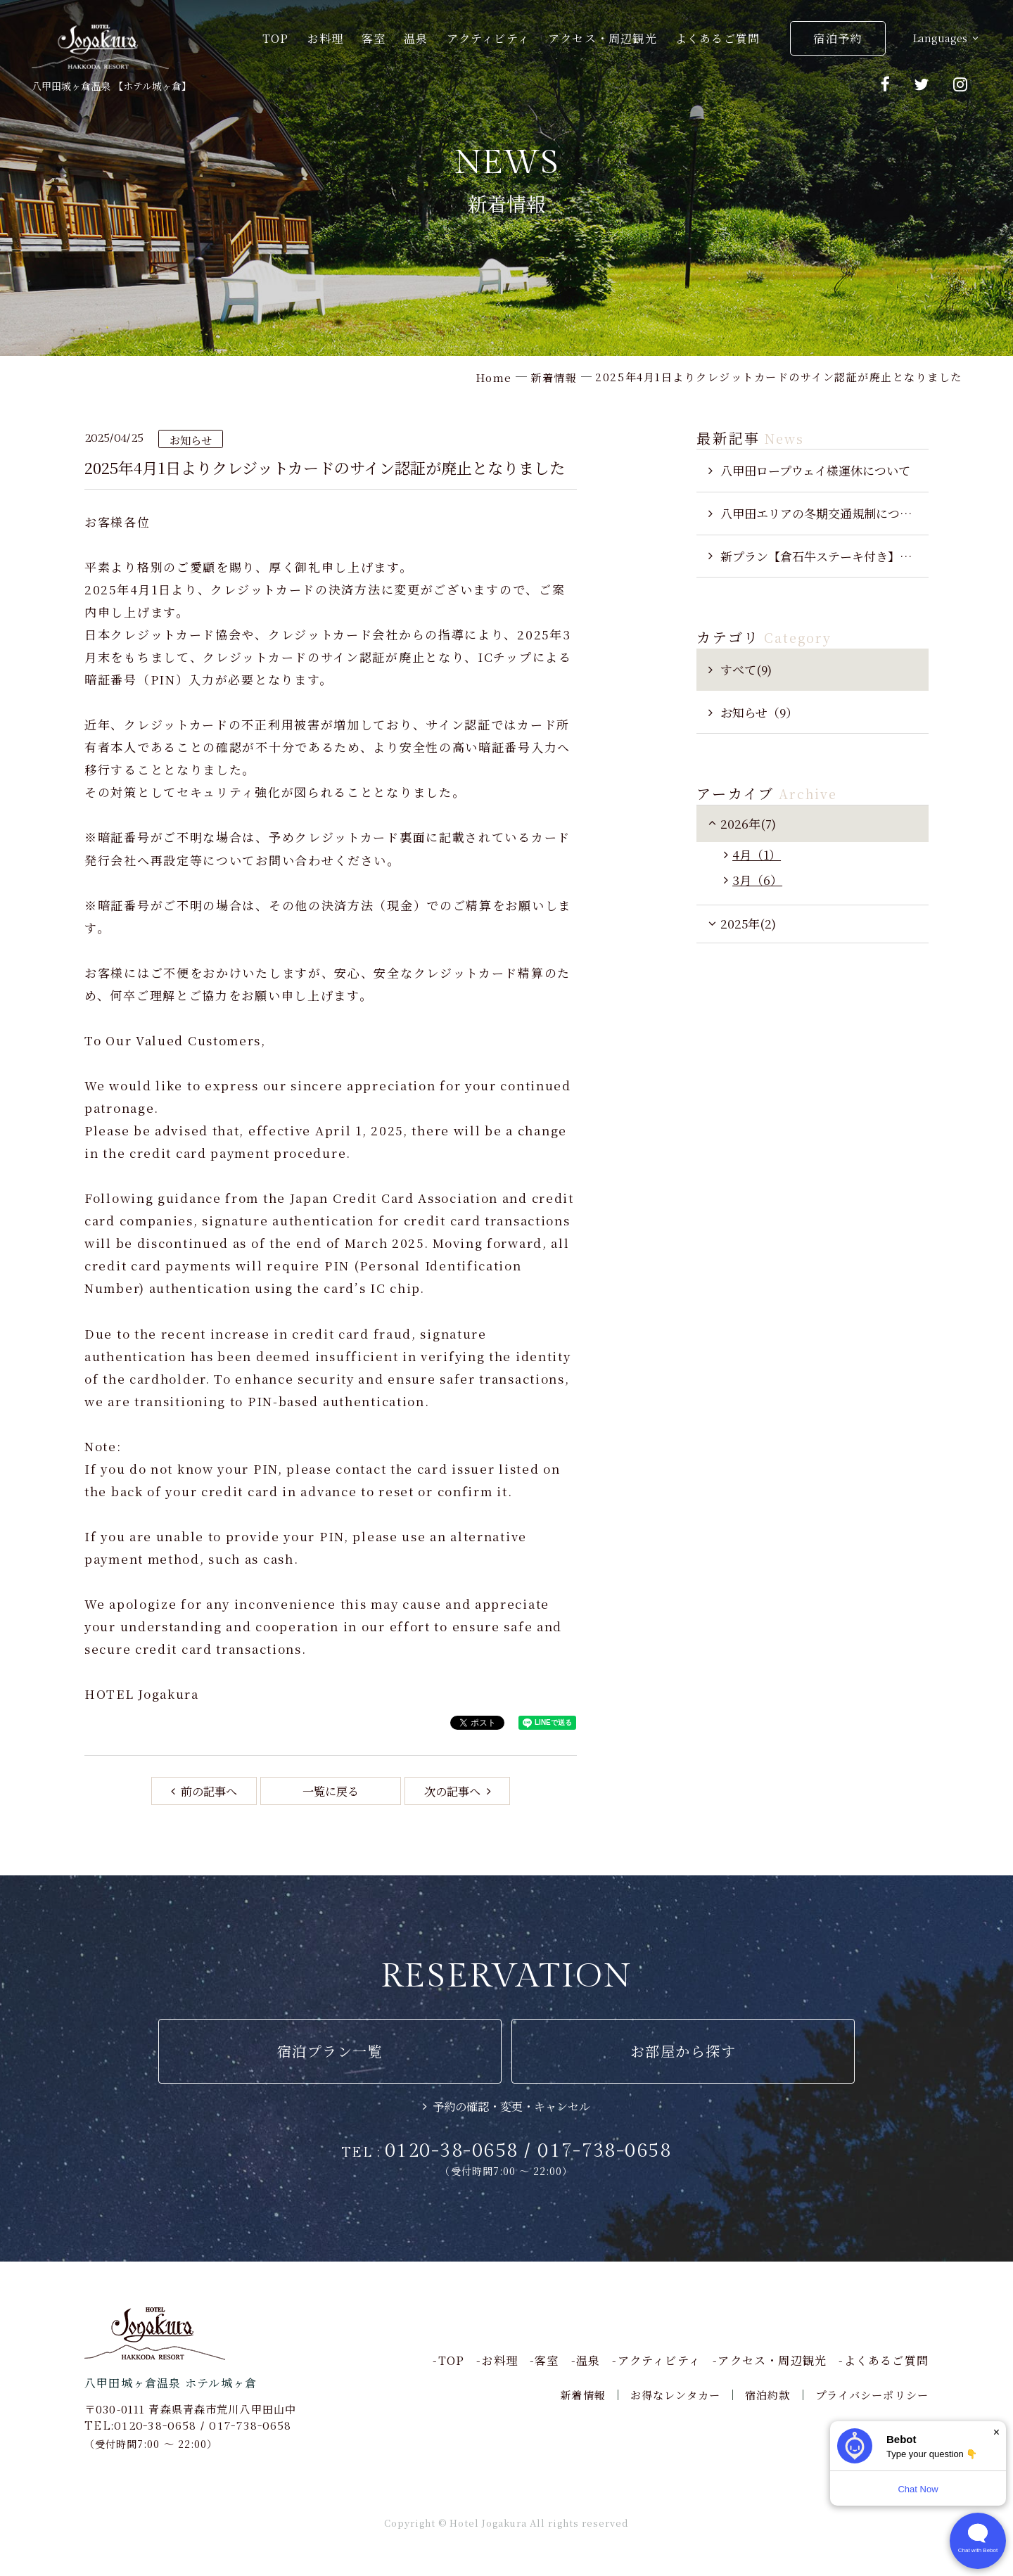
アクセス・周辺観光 (602, 38)
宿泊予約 (837, 38)
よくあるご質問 (717, 38)
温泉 (416, 38)
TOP (275, 38)
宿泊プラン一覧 (330, 2051)
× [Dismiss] (996, 2432)
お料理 (325, 38)
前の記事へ (207, 1791)
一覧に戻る (330, 1791)
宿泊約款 (768, 2395)
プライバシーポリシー (872, 2395)
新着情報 (583, 2395)
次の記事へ (453, 1791)
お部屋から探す (683, 2051)
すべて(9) (746, 669)
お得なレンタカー (675, 2395)
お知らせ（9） (759, 712)
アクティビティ (488, 38)
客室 (374, 38)
